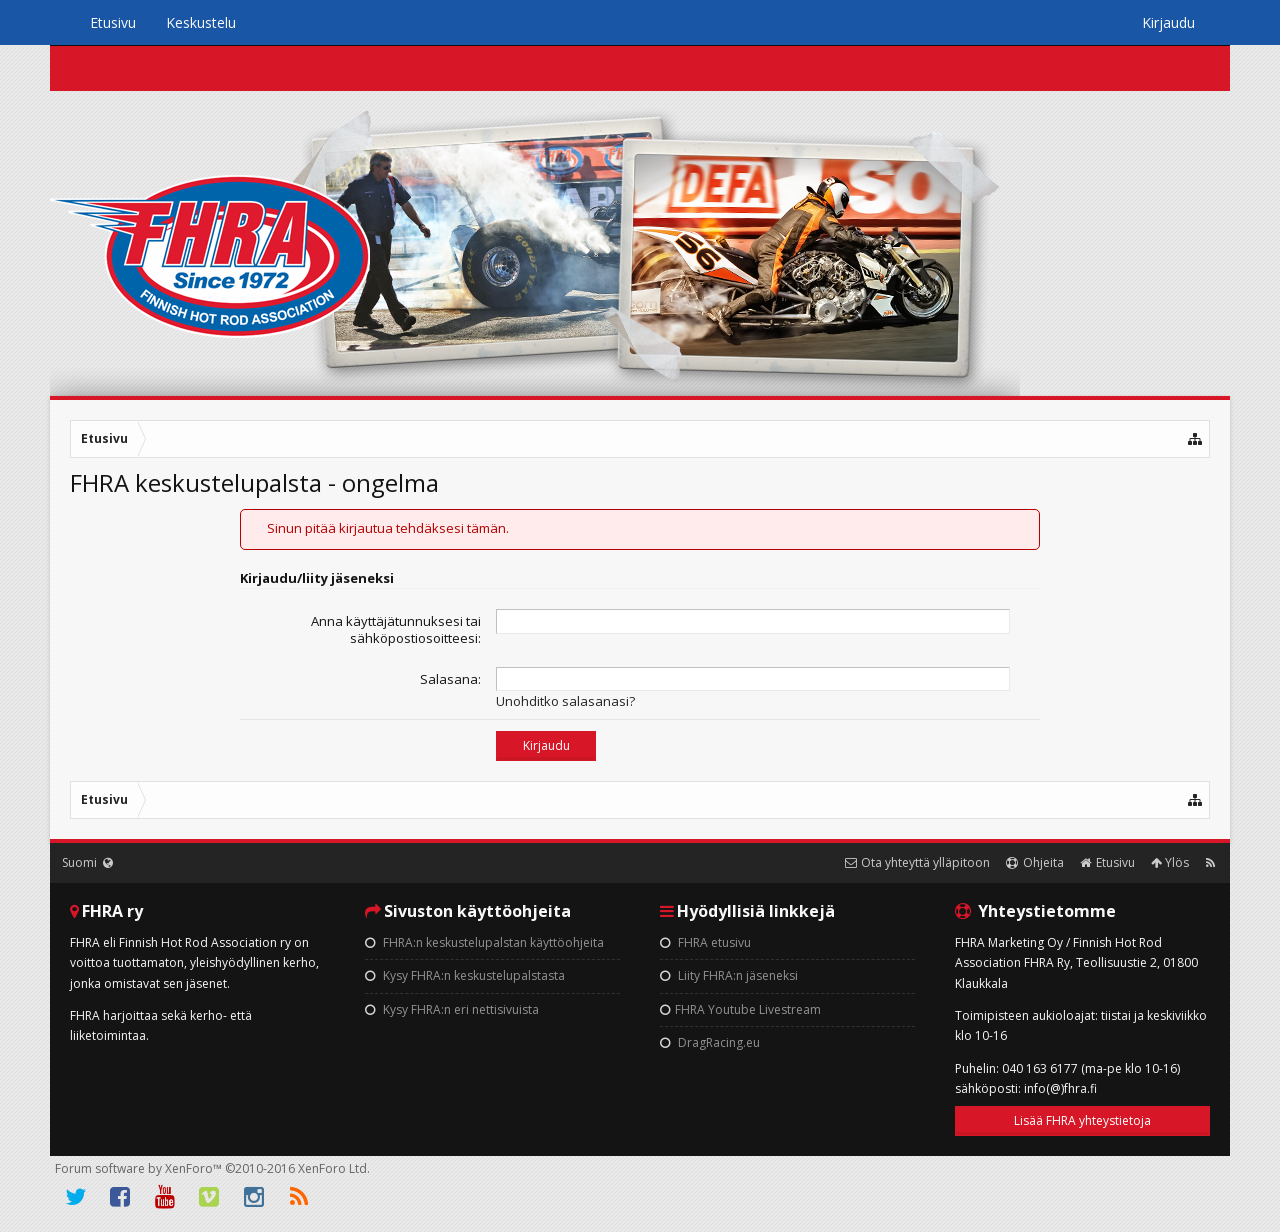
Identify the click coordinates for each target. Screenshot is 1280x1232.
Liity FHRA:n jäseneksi (729, 975)
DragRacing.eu (710, 1042)
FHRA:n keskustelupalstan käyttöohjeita (484, 942)
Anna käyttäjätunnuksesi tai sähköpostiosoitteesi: (396, 629)
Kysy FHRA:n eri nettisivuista (452, 1009)
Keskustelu (201, 22)
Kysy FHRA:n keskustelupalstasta (465, 975)
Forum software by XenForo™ (212, 1168)
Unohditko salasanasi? (565, 701)
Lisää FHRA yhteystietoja (1082, 1120)
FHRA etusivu (705, 942)
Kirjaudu (1168, 22)
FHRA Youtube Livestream (740, 1009)
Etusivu (113, 22)
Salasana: (450, 679)
